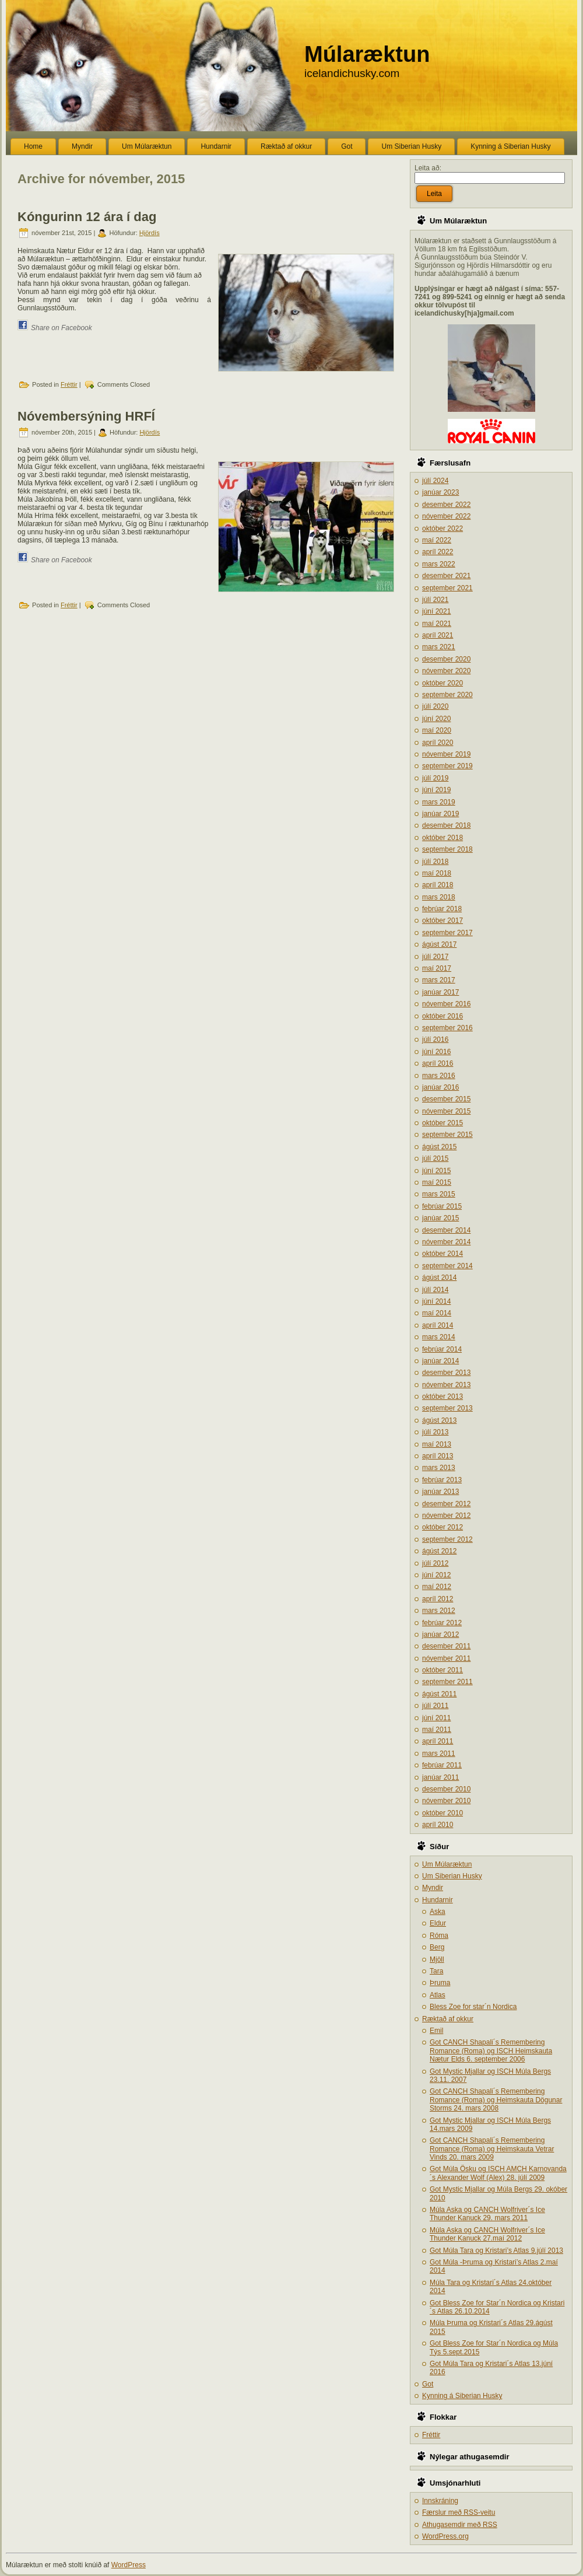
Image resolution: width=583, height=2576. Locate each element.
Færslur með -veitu (458, 2512)
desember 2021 (446, 576)
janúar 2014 (440, 1361)
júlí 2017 (435, 957)
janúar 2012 (440, 1634)
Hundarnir (437, 1900)
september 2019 (447, 766)
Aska (437, 1912)
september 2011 (447, 1682)
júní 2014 (436, 1301)
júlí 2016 (435, 1039)
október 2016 (442, 1016)
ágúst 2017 (439, 944)
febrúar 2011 (442, 1765)
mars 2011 (438, 1753)
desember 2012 (446, 1504)
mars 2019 (438, 802)
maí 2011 (436, 1730)
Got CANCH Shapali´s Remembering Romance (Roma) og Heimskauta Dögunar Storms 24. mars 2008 (496, 2099)
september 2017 (447, 933)
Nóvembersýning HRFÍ (86, 416)
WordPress (128, 2565)
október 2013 (442, 1396)
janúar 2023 (440, 492)
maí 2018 (436, 873)
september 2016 (447, 1028)
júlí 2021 (435, 600)
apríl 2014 (437, 1325)
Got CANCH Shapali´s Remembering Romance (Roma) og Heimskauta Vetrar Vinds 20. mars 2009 (492, 2148)
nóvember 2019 (446, 754)
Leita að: (428, 168)
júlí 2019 (435, 778)
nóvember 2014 (446, 1242)
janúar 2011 (440, 1777)
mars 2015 (438, 1194)
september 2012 (447, 1539)
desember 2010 (446, 1789)
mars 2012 (438, 1610)
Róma (439, 1935)
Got (427, 2384)
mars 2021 (438, 647)
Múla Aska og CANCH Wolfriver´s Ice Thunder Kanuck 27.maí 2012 (487, 2234)
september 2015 (447, 1134)
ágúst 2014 (439, 1277)
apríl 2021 (437, 635)
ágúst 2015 (439, 1147)
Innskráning (440, 2501)
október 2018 (442, 838)
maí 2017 (436, 968)
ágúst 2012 (439, 1551)
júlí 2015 (435, 1158)
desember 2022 (446, 505)
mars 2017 (438, 980)
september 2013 (447, 1408)
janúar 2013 (440, 1492)
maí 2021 (436, 624)
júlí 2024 (435, 481)
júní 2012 (436, 1575)
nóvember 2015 (446, 1111)
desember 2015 (446, 1099)
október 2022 (442, 528)
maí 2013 (436, 1444)
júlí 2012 (435, 1563)
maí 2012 (436, 1587)
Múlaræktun (367, 54)
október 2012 (442, 1527)
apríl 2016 (437, 1063)
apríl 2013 (437, 1456)
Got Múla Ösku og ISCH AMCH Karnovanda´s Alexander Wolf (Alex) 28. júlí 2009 (498, 2173)
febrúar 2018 (442, 909)
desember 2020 (446, 659)
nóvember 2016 (446, 1004)
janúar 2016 (440, 1087)
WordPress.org (445, 2536)
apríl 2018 (437, 885)
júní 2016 (436, 1052)
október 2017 (442, 920)
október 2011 (442, 1670)
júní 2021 (436, 611)
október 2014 (442, 1254)
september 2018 (447, 849)
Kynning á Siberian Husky (462, 2396)
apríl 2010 (437, 1825)
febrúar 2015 (442, 1206)
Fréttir (69, 384)
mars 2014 (438, 1337)
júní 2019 (436, 790)
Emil (436, 2031)
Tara (436, 1971)
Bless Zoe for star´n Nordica (473, 2007)
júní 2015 (436, 1171)
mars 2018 (438, 897)
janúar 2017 (440, 992)
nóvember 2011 (446, 1658)
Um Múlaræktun (447, 1864)
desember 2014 (446, 1230)
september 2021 (447, 588)
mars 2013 (438, 1468)
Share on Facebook (61, 328)
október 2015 (442, 1123)
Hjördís (149, 232)
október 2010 (442, 1813)
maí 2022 (436, 540)
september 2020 (447, 695)
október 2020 (442, 683)
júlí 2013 (435, 1432)
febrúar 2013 (442, 1480)
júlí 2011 (435, 1706)
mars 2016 (438, 1076)
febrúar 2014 (442, 1349)
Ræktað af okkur (447, 2019)
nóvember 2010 (446, 1801)
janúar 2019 (440, 814)
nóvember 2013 (446, 1385)
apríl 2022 (437, 552)
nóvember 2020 (446, 671)
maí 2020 (436, 730)
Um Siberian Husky (452, 1876)
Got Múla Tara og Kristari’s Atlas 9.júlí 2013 (496, 2250)
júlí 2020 (435, 706)
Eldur (438, 1923)
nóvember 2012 (446, 1515)
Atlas (437, 1995)
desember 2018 (446, 825)
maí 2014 (436, 1313)
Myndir (432, 1888)
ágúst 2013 (439, 1420)
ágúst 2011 (439, 1694)
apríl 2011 (437, 1741)
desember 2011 (446, 1646)
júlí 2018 (435, 862)
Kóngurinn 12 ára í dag (86, 216)
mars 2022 (438, 564)
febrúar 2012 (442, 1623)
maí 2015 (436, 1182)
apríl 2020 (437, 742)
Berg (437, 1947)
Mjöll (437, 1959)
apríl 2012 (437, 1599)
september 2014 (447, 1266)
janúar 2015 (440, 1218)
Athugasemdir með (459, 2525)
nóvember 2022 (446, 516)
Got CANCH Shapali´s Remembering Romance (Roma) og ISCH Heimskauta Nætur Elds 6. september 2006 (491, 2050)
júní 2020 (436, 719)
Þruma (440, 1983)
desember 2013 (446, 1372)
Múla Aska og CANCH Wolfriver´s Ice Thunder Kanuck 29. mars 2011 (487, 2214)
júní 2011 (436, 1718)
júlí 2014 (435, 1290)
